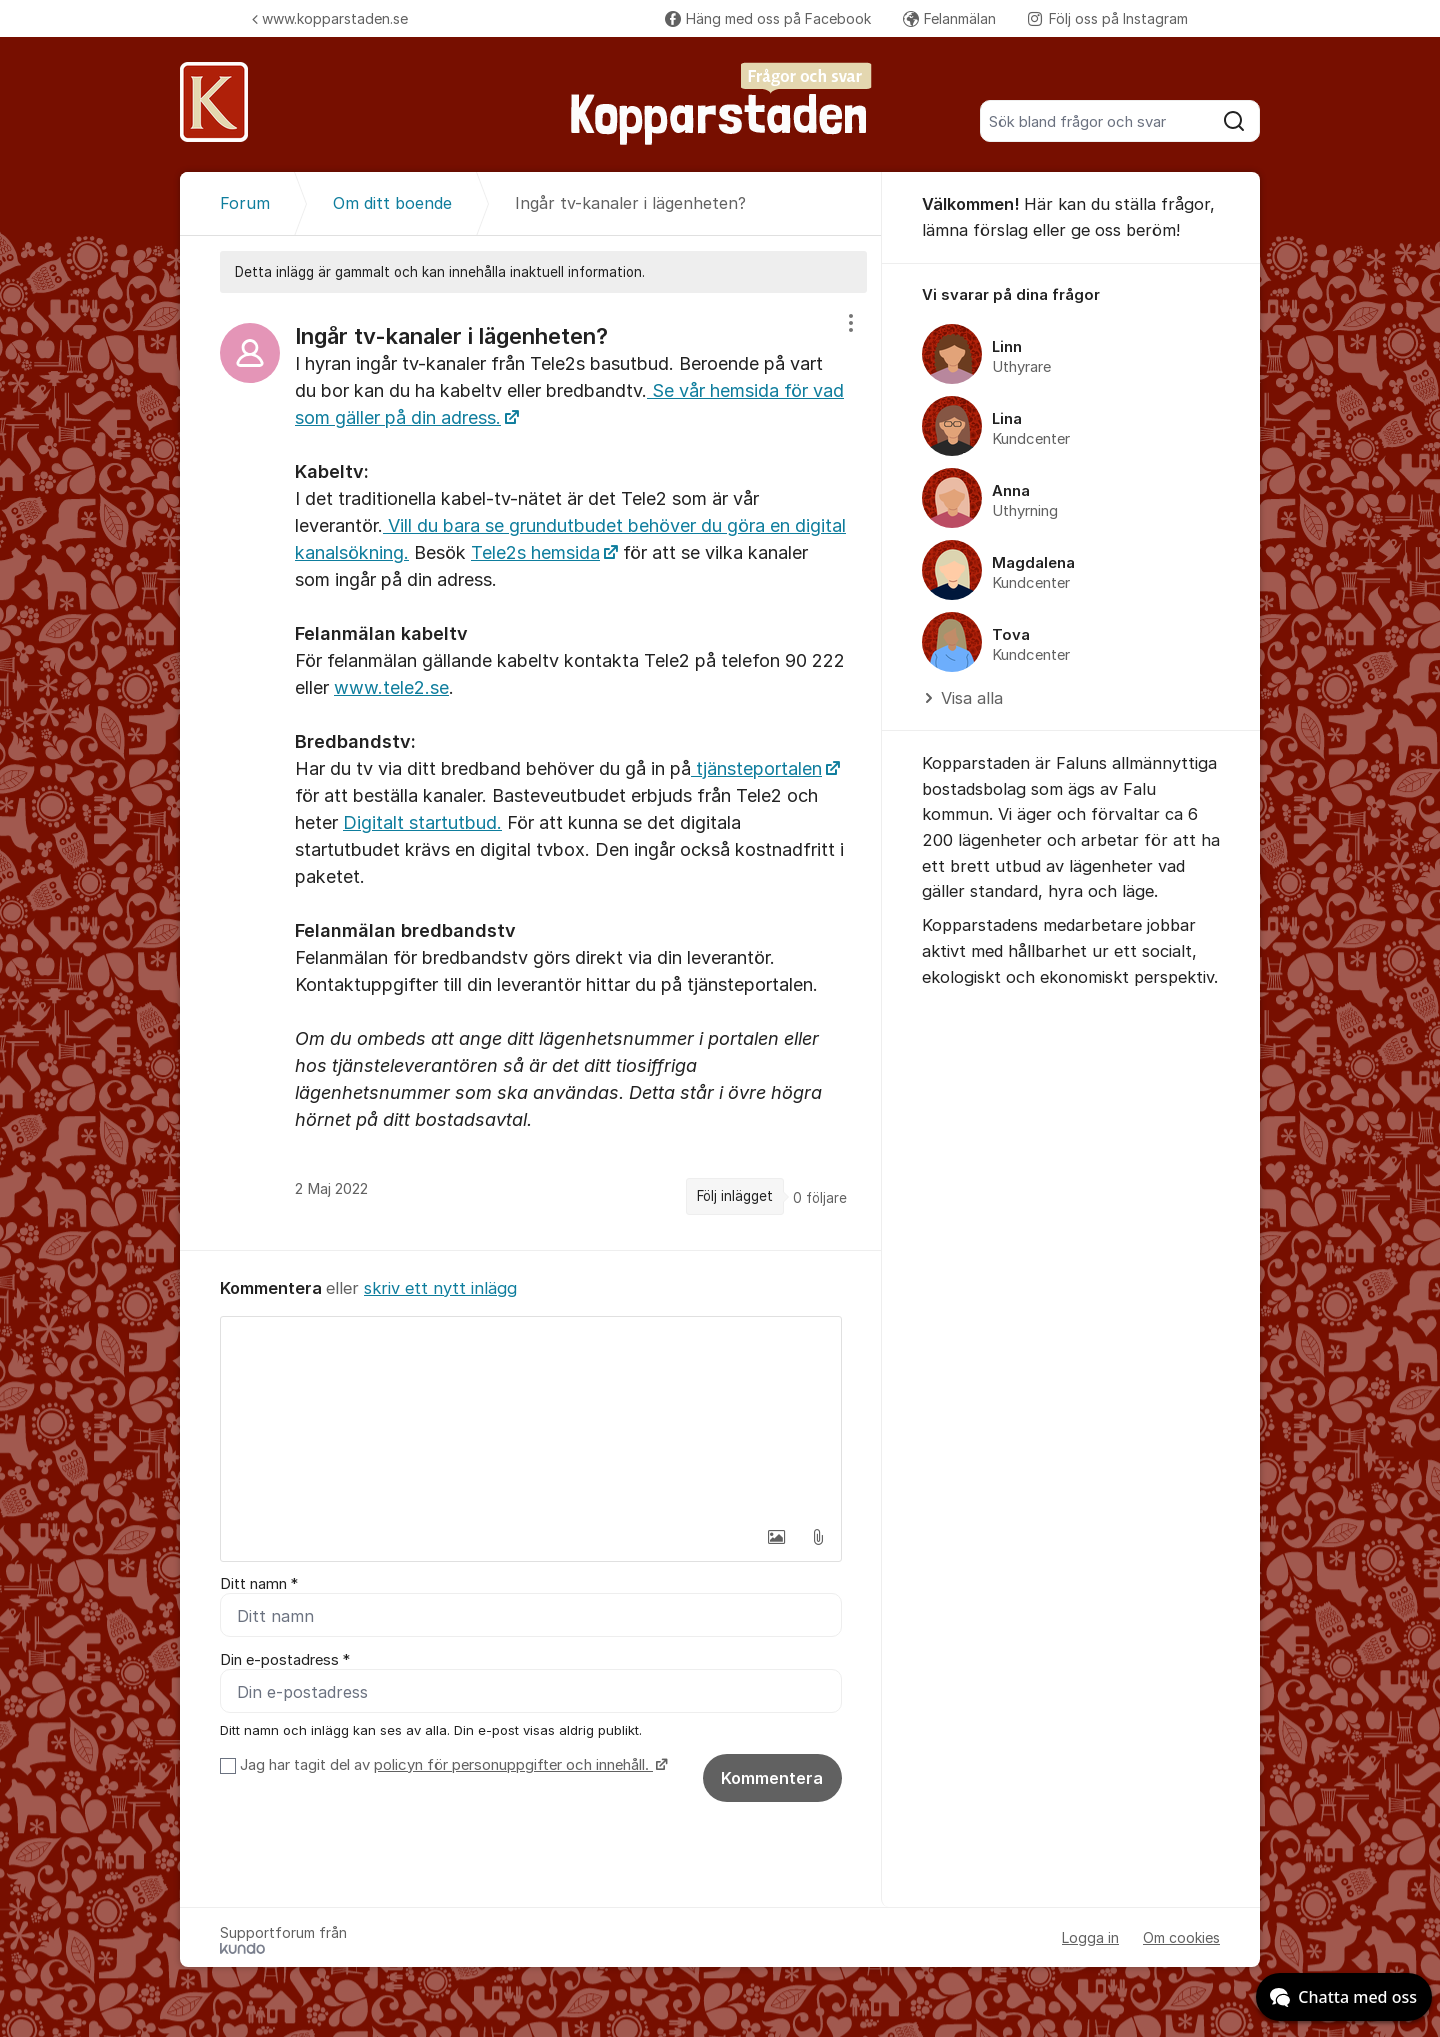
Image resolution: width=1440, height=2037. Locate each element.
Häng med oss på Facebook (768, 18)
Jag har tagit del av (451, 1765)
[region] (531, 771)
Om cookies (1181, 1937)
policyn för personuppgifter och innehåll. (513, 1765)
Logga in (1090, 1937)
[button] (776, 1537)
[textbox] (531, 1417)
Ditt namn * (259, 1584)
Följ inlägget (735, 1196)
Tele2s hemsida (535, 552)
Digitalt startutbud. (422, 822)
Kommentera (772, 1778)
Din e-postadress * (285, 1660)
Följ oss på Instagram (1108, 18)
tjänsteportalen (756, 768)
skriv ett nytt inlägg (440, 1288)
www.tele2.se (391, 687)
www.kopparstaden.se (330, 18)
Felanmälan (949, 18)
